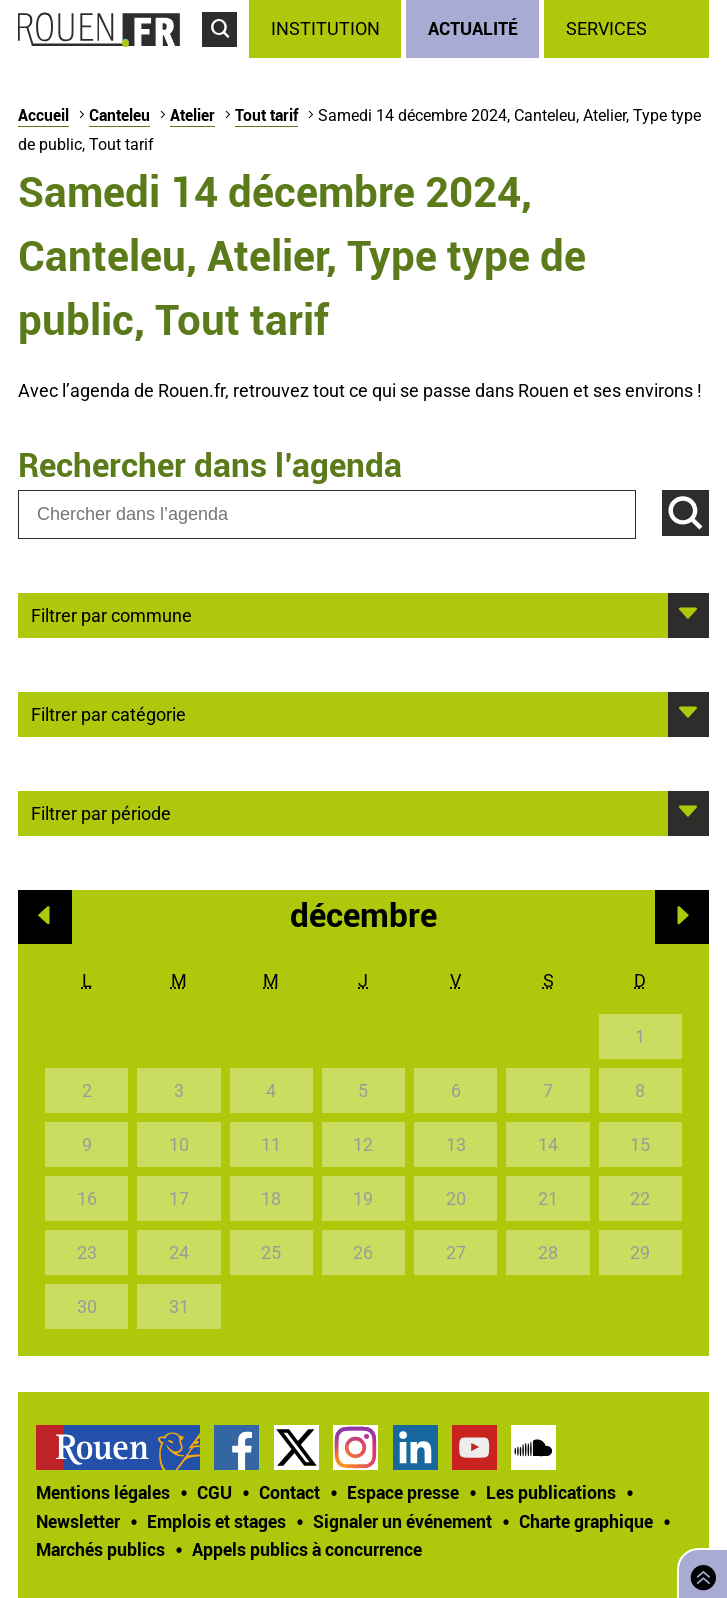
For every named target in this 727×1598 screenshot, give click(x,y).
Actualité (473, 28)
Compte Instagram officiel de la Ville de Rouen (355, 1447)
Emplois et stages (216, 1521)
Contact (289, 1492)
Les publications (551, 1492)
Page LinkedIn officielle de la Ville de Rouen (415, 1447)
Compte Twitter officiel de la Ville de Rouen (296, 1447)
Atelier (192, 115)
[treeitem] (327, 29)
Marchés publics (100, 1549)
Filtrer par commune (111, 614)
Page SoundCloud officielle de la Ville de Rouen (533, 1447)
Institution (325, 28)
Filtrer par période (101, 812)
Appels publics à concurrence (307, 1549)
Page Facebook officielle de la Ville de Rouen (236, 1447)
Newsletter (78, 1521)
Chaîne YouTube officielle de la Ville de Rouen (474, 1447)
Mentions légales (103, 1492)
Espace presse (403, 1492)
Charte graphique (586, 1521)
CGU (214, 1492)
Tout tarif (266, 115)
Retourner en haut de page (699, 1571)
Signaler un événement (402, 1521)
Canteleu (119, 115)
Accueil (43, 115)
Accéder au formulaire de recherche (225, 56)
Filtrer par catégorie (108, 713)
